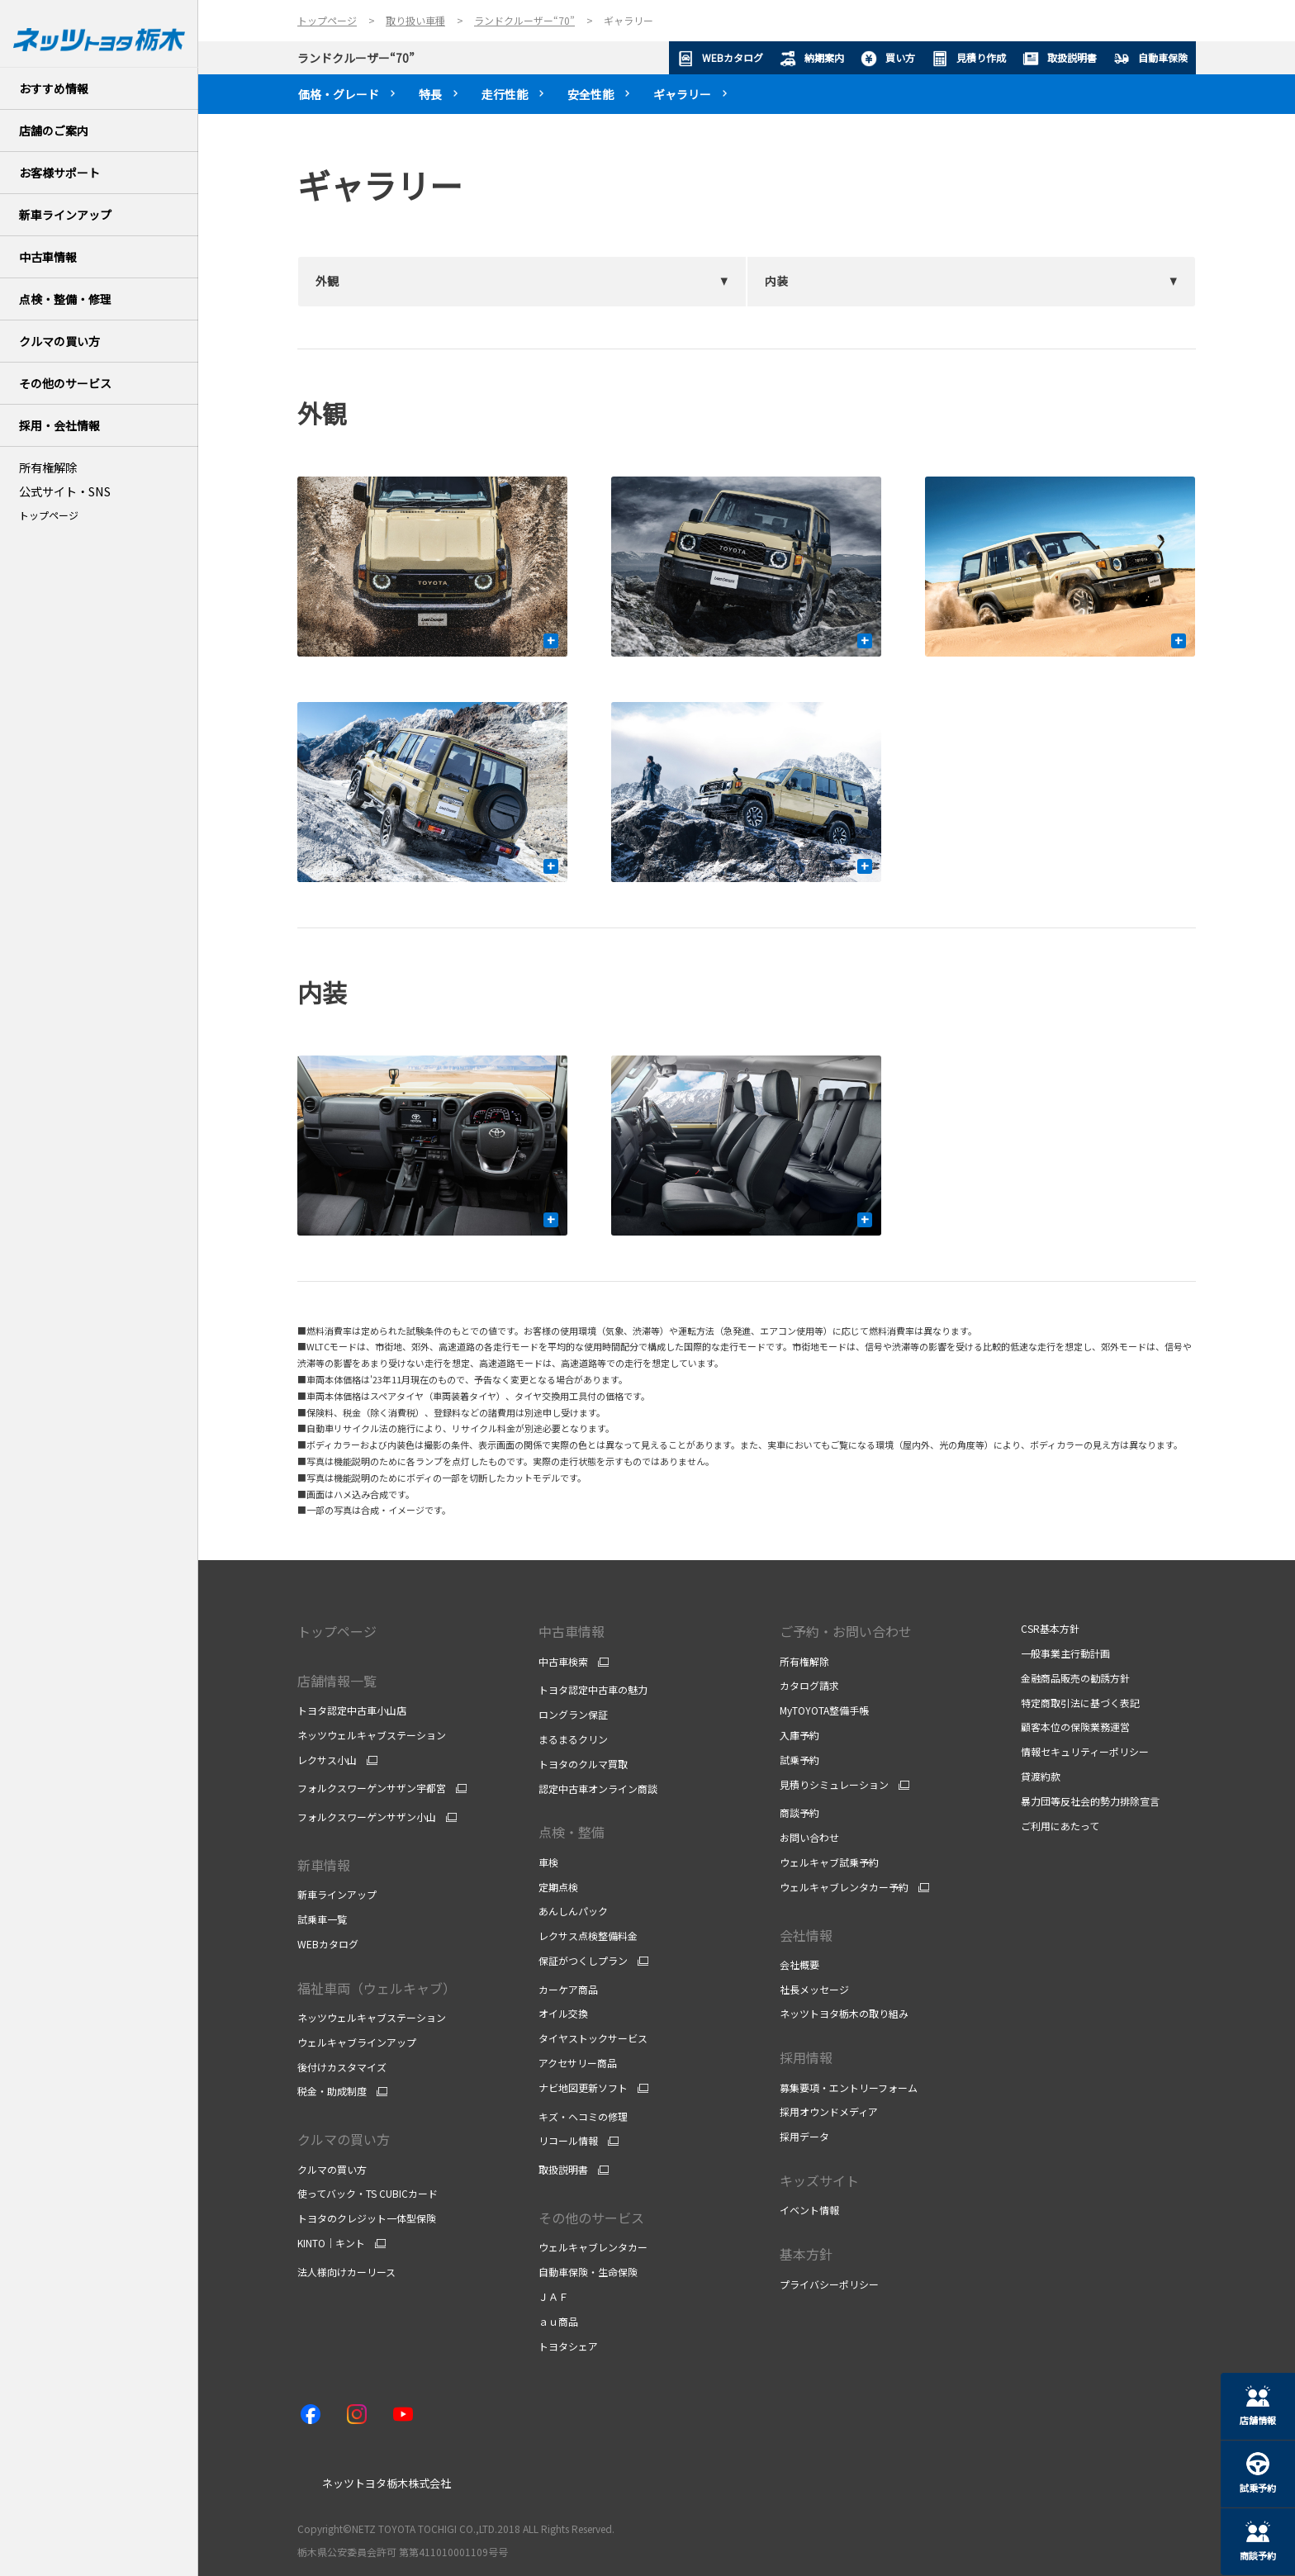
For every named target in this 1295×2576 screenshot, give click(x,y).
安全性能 (590, 94)
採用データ (804, 2136)
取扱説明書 (1059, 58)
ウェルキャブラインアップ (356, 2042)
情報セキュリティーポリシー (1085, 1751)
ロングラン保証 (573, 1714)
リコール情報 (568, 2140)
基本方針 (806, 2254)
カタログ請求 (809, 1685)
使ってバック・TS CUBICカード (367, 2193)
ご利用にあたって (1060, 1826)
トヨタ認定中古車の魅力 (593, 1689)
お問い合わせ (809, 1837)
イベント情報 (809, 2210)
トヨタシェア (568, 2346)
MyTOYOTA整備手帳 (824, 1710)
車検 (548, 1862)
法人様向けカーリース (346, 2272)
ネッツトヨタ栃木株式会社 (386, 2483)
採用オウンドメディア (829, 2111)
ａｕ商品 (558, 2321)
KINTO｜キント (331, 2243)
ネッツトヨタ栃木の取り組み (844, 2013)
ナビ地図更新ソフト (583, 2087)
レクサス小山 (327, 1760)
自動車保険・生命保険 (588, 2272)
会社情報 (806, 1935)
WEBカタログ (720, 58)
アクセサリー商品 (577, 2063)
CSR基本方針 (1050, 1628)
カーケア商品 (568, 1989)
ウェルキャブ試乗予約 (829, 1862)
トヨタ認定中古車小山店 (351, 1710)
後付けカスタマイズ (342, 2067)
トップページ (48, 515)
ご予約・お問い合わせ (846, 1631)
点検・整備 (571, 1832)
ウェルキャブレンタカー (593, 2247)
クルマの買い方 (343, 2139)
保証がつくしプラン (583, 1960)
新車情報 (323, 1865)
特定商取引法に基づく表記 (1080, 1703)
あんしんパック (573, 1911)
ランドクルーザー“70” (356, 58)
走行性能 (504, 94)
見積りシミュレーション (834, 1784)
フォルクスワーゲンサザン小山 (366, 1817)
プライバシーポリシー (829, 2284)
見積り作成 (969, 58)
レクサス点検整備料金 (588, 1935)
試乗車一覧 (322, 1919)
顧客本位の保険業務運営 (1075, 1727)
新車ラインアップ (337, 1894)
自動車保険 (1150, 58)
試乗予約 (799, 1760)
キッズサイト (819, 2180)
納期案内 (812, 58)
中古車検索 (563, 1661)
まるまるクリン (573, 1739)
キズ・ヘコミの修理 (583, 2116)
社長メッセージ (814, 1989)
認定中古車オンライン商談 (597, 1788)
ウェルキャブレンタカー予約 (844, 1887)
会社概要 (799, 1964)
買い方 (888, 58)
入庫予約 (799, 1735)
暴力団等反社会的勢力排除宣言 (1090, 1801)
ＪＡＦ (553, 2296)
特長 (430, 94)
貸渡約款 (1040, 1776)
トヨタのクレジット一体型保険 (366, 2218)
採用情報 (806, 2057)
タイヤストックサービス (593, 2038)
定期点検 (558, 1887)
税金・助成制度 (332, 2091)
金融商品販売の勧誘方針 (1075, 1678)
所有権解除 (804, 1661)
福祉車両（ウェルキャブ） (376, 1988)
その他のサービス (591, 2217)
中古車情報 (571, 1631)
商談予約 (799, 1812)
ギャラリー (682, 94)
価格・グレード (338, 94)
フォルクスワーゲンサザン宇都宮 (371, 1788)
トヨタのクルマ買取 (583, 1764)
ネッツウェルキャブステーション (371, 1735)
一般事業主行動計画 (1065, 1653)
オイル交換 (563, 2013)
